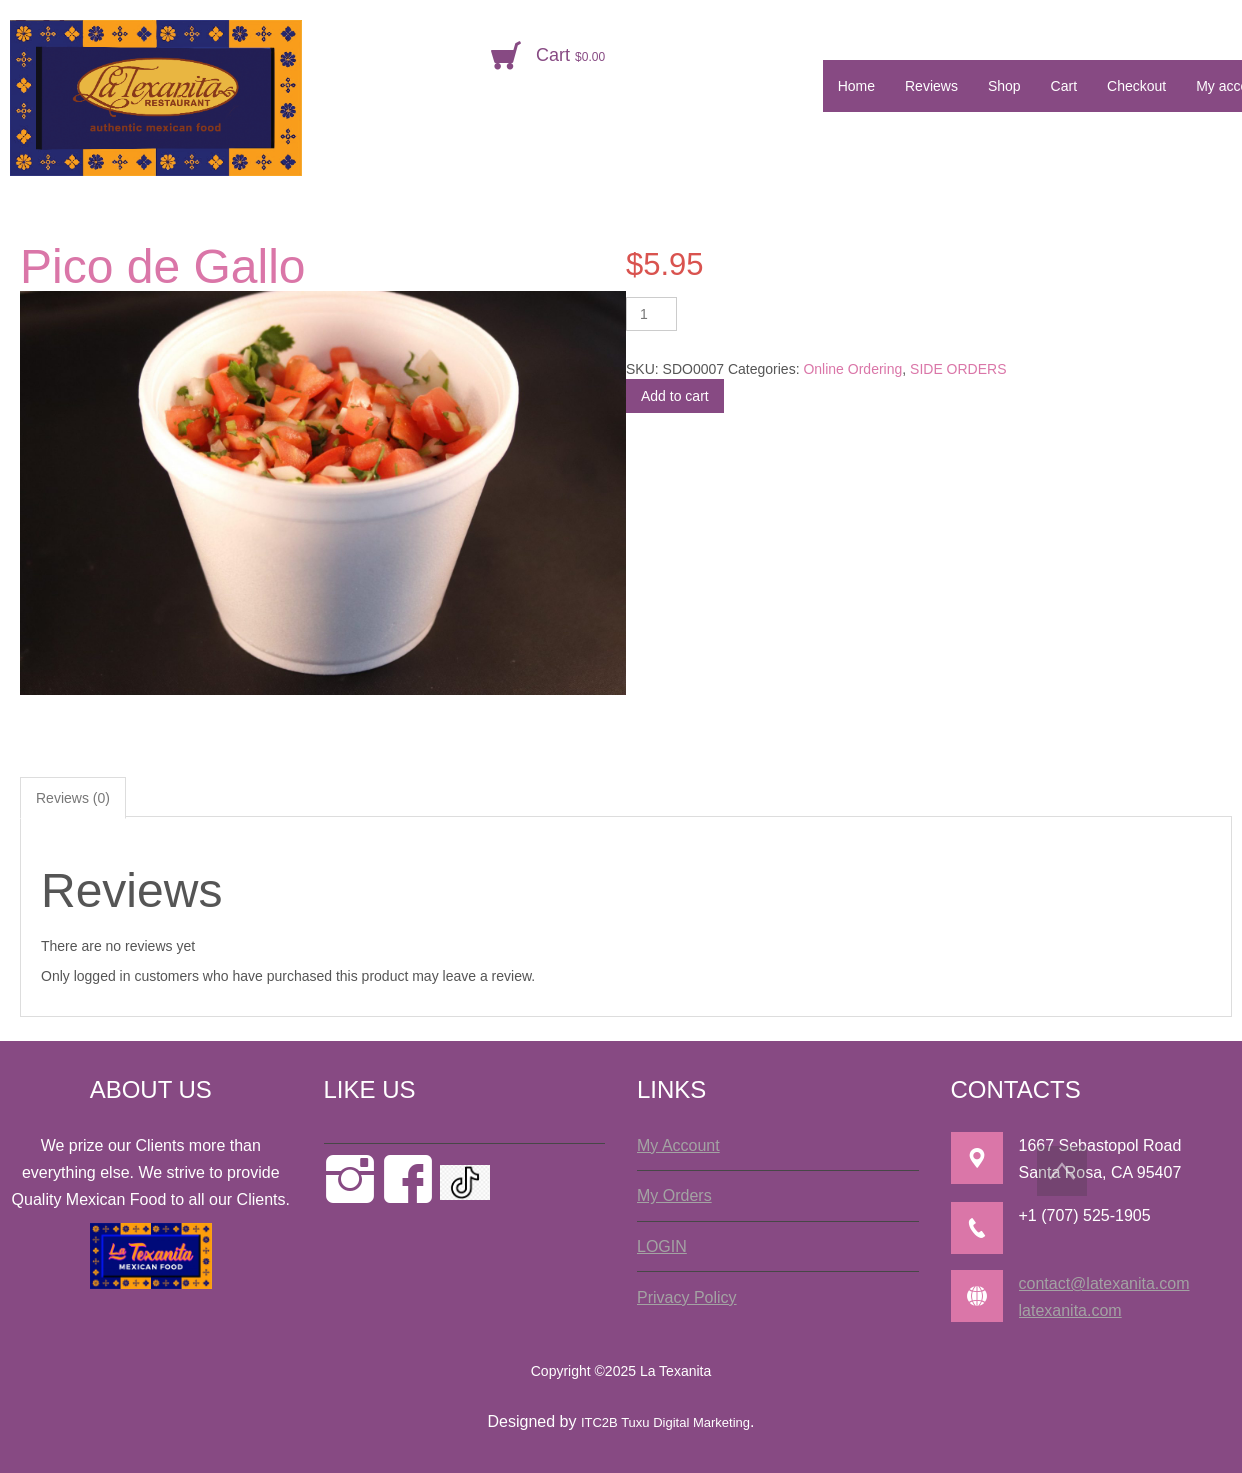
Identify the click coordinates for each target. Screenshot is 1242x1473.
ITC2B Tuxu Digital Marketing (665, 1422)
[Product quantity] (651, 314)
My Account (678, 1145)
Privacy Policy (687, 1297)
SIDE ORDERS (958, 369)
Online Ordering (852, 369)
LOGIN (662, 1246)
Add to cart (675, 396)
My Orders (674, 1195)
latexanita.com (1070, 1310)
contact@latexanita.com (1104, 1283)
